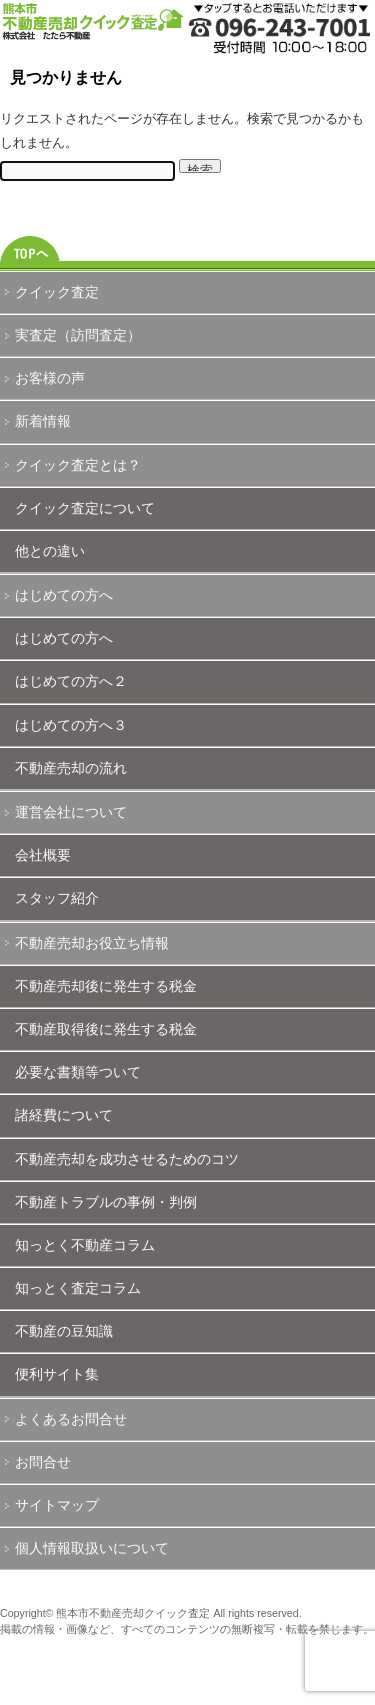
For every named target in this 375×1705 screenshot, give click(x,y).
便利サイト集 (57, 1374)
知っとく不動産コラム (85, 1245)
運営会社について (71, 812)
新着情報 (43, 421)
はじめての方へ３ (71, 725)
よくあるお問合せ (71, 1419)
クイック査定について (85, 508)
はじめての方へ (64, 595)
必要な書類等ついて (78, 1072)
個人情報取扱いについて (92, 1548)
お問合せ (43, 1462)
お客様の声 (50, 378)
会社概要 (43, 855)
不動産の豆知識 (64, 1331)
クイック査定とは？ (78, 465)
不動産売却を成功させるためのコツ (127, 1159)
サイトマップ (57, 1505)
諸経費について (64, 1115)
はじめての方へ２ (71, 681)
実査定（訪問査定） (78, 335)
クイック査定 (57, 292)
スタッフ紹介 (57, 898)
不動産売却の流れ (71, 768)
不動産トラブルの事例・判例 (106, 1202)
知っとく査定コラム (78, 1288)
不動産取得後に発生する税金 (106, 1029)
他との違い (50, 551)
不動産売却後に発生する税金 (106, 986)
